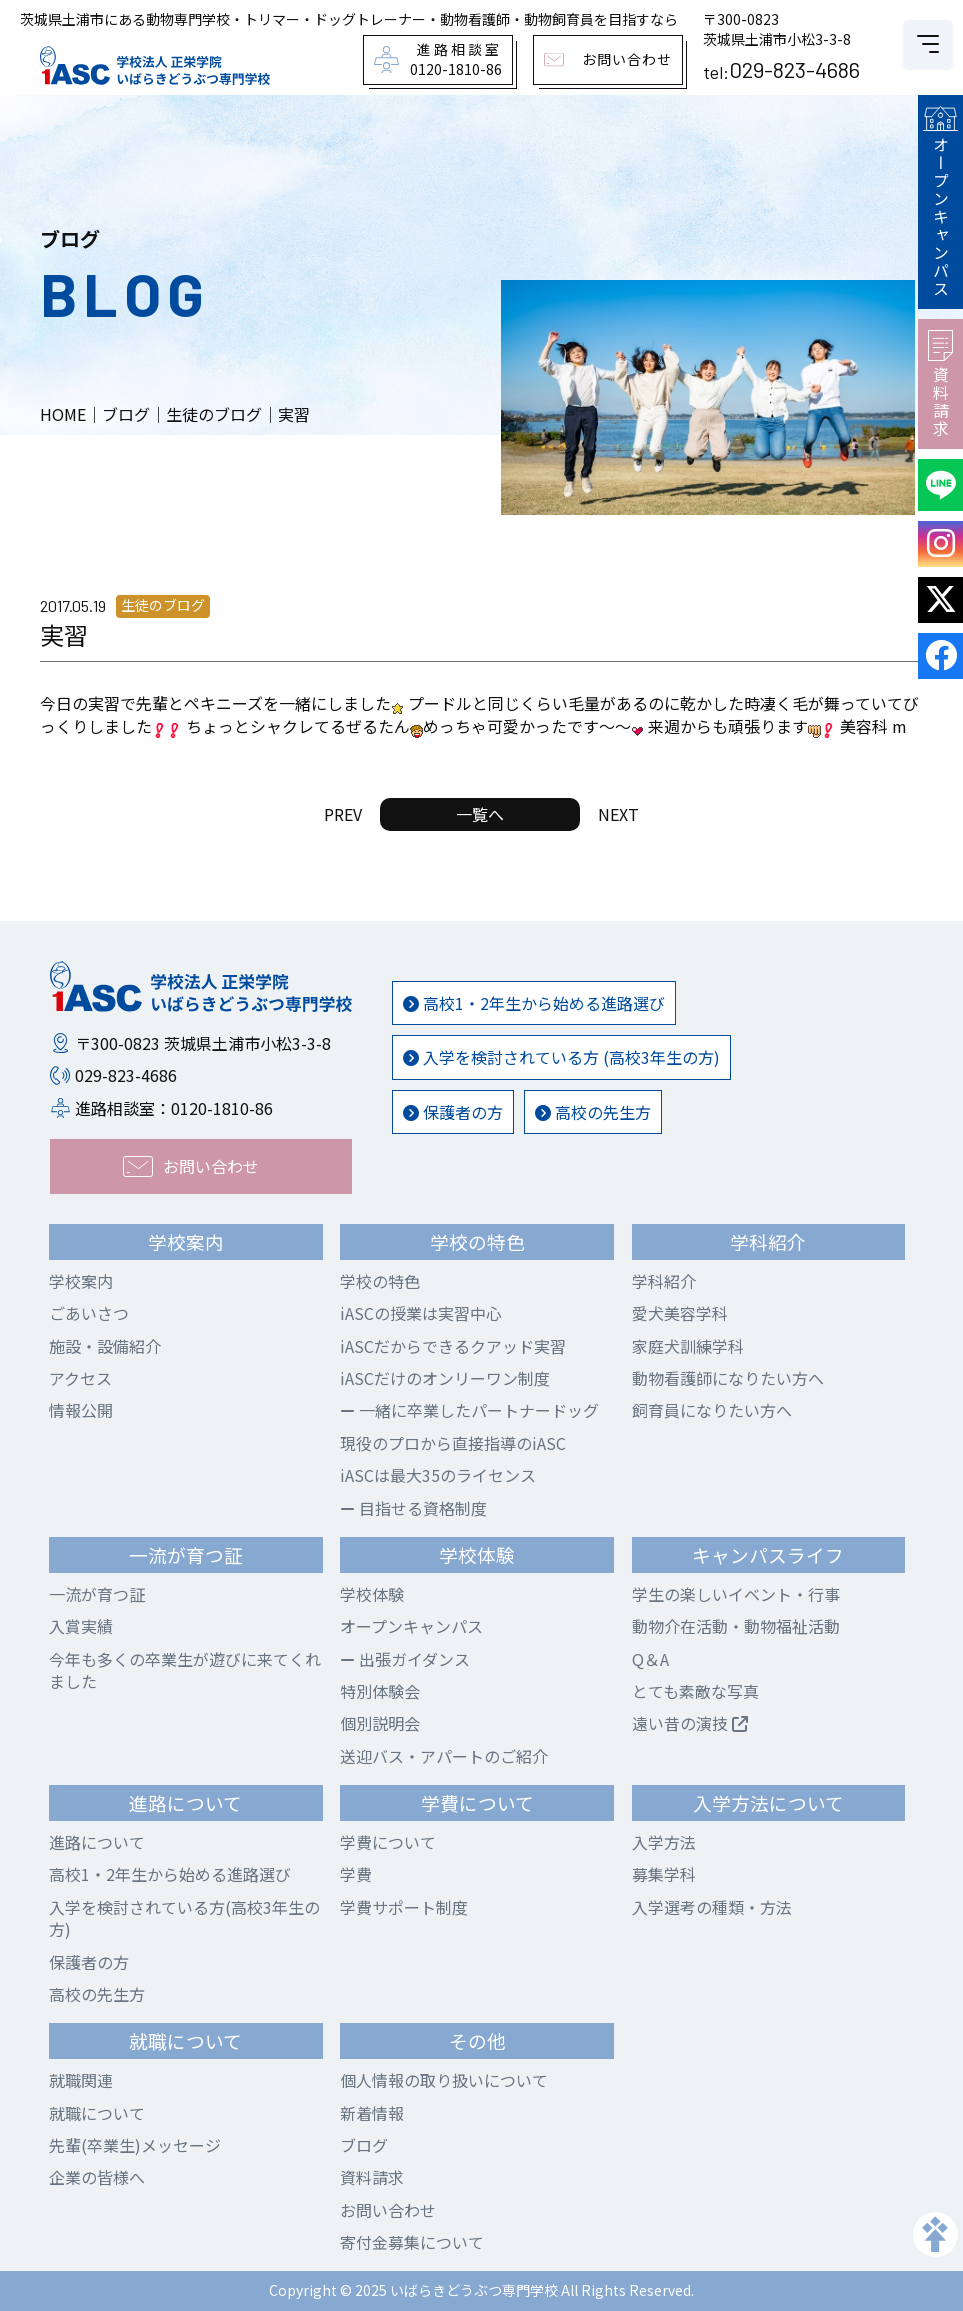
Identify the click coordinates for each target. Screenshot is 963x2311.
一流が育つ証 (97, 1594)
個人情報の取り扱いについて (444, 2080)
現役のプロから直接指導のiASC (453, 1443)
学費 (356, 1874)
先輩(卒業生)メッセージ (135, 2145)
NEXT (618, 814)
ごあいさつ (89, 1313)
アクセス (80, 1378)
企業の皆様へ (97, 2177)
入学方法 (664, 1842)
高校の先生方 (593, 1112)
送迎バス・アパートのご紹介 (444, 1756)
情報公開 (81, 1410)
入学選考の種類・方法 (712, 1907)
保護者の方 (453, 1112)
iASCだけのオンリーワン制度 (445, 1378)
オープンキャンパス (940, 202)
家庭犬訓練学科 (688, 1346)
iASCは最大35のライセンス (438, 1475)
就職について (97, 2113)
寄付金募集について (412, 2242)
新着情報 (372, 2113)
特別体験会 (380, 1691)
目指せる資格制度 (413, 1508)
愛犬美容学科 (680, 1313)
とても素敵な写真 (695, 1691)
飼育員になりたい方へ (712, 1410)
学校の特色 (380, 1281)
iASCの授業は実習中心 (421, 1313)
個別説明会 (380, 1723)
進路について (97, 1842)
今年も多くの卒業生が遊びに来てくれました (185, 1670)
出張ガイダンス (405, 1659)
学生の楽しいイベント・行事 (736, 1594)
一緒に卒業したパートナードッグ (469, 1410)
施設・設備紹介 (105, 1346)
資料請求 (940, 384)
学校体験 (372, 1594)
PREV (343, 814)
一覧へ (480, 814)
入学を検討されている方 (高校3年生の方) (561, 1057)
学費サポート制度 (404, 1907)
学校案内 (81, 1281)
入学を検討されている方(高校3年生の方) (184, 1918)
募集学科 (664, 1874)
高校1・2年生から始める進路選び (534, 1003)
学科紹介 (664, 1281)
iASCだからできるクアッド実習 (453, 1346)
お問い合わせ (388, 2210)
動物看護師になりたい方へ (728, 1378)
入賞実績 (81, 1626)
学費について (388, 1842)
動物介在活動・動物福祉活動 (736, 1626)
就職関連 (81, 2080)
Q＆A (650, 1659)
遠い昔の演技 (690, 1723)
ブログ (364, 2145)
